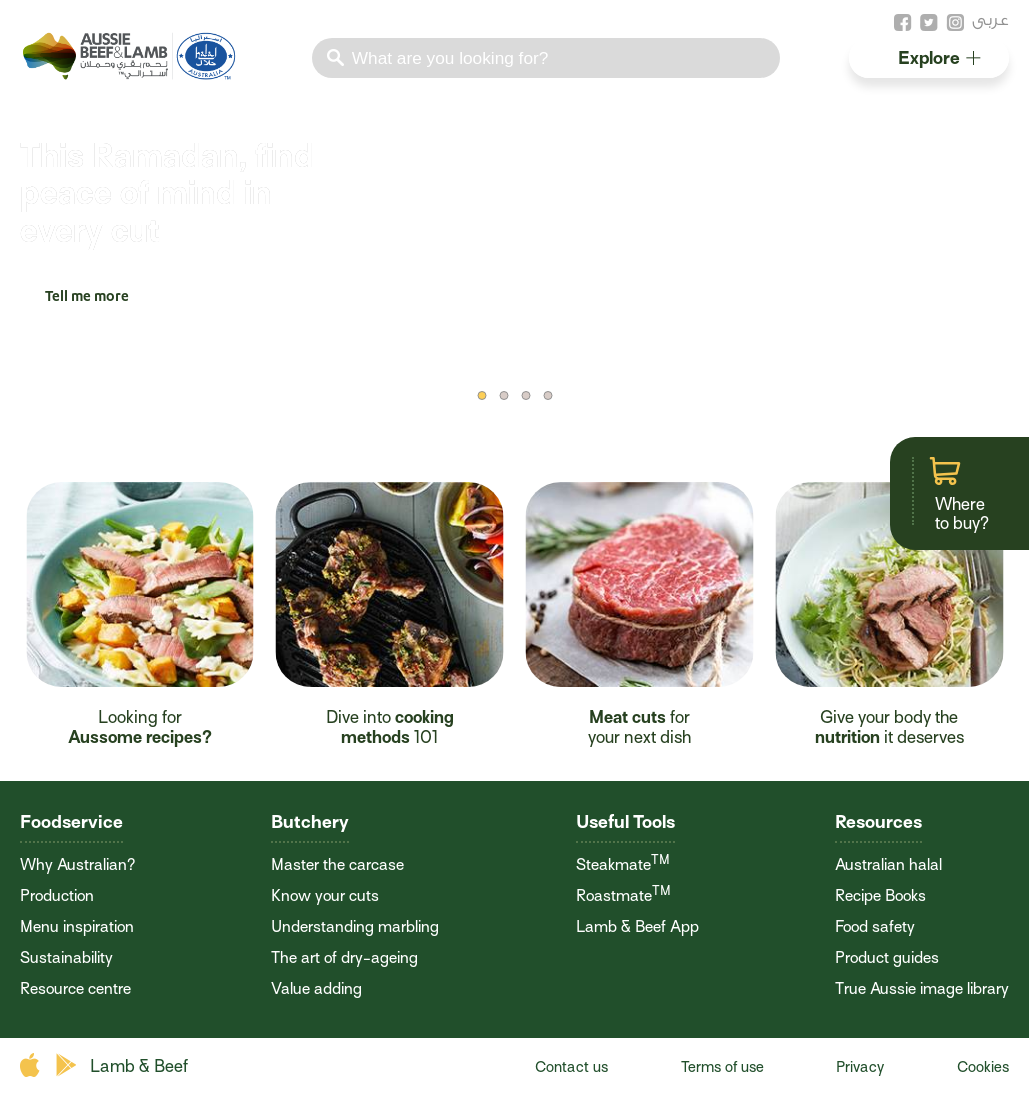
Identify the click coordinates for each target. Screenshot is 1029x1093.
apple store (32, 1065)
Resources (878, 821)
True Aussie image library (922, 989)
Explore (939, 57)
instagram (955, 23)
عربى (990, 19)
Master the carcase (337, 865)
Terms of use (722, 1067)
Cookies (983, 1067)
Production (57, 896)
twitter (929, 23)
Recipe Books (880, 896)
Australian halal (888, 865)
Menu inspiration (77, 927)
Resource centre (75, 989)
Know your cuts (325, 896)
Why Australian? (77, 865)
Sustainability (66, 958)
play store (67, 1065)
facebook (903, 23)
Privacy (860, 1067)
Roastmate (623, 896)
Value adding (316, 989)
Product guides (887, 958)
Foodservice (71, 821)
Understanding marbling (355, 927)
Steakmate (623, 865)
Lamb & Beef (139, 1066)
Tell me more (87, 298)
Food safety (875, 927)
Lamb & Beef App (637, 927)
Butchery (310, 821)
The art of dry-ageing (344, 958)
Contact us (571, 1067)
